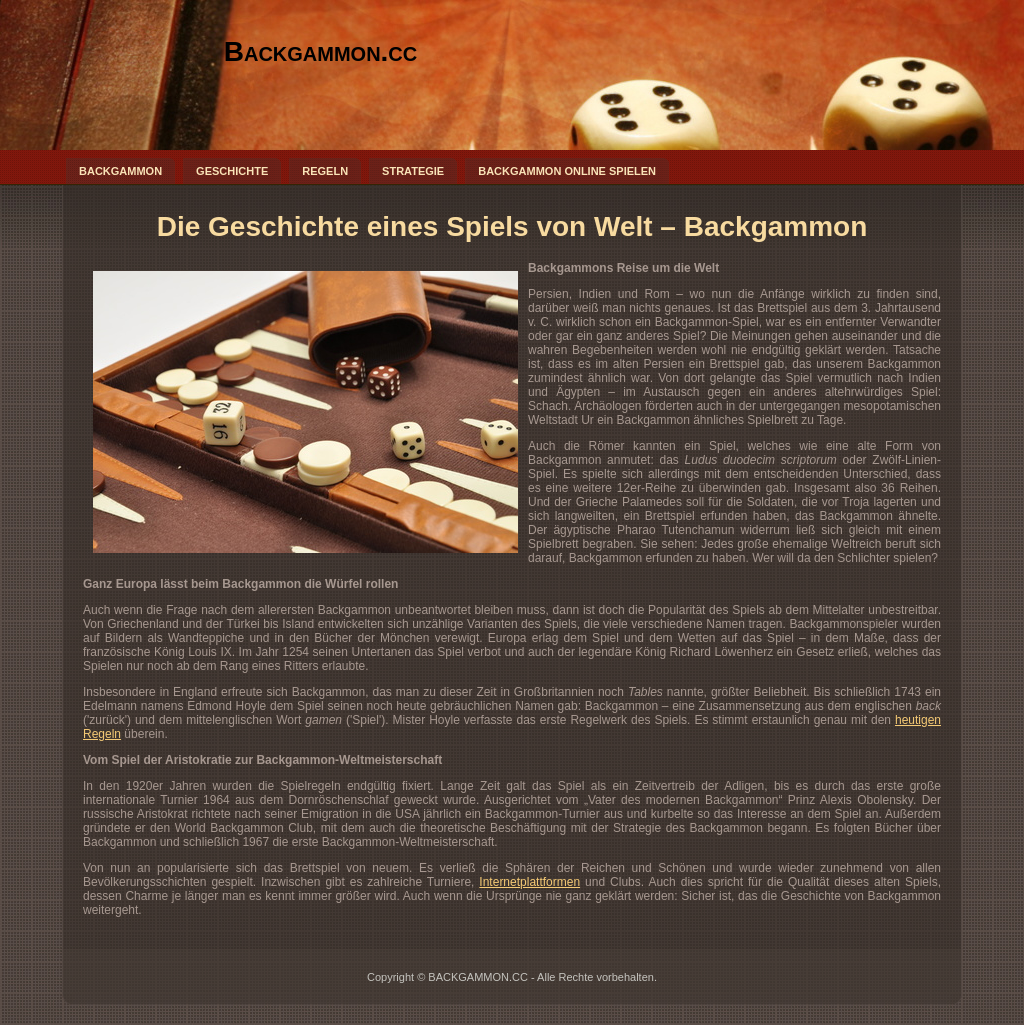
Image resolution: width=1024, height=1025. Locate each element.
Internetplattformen (529, 882)
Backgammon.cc (321, 51)
